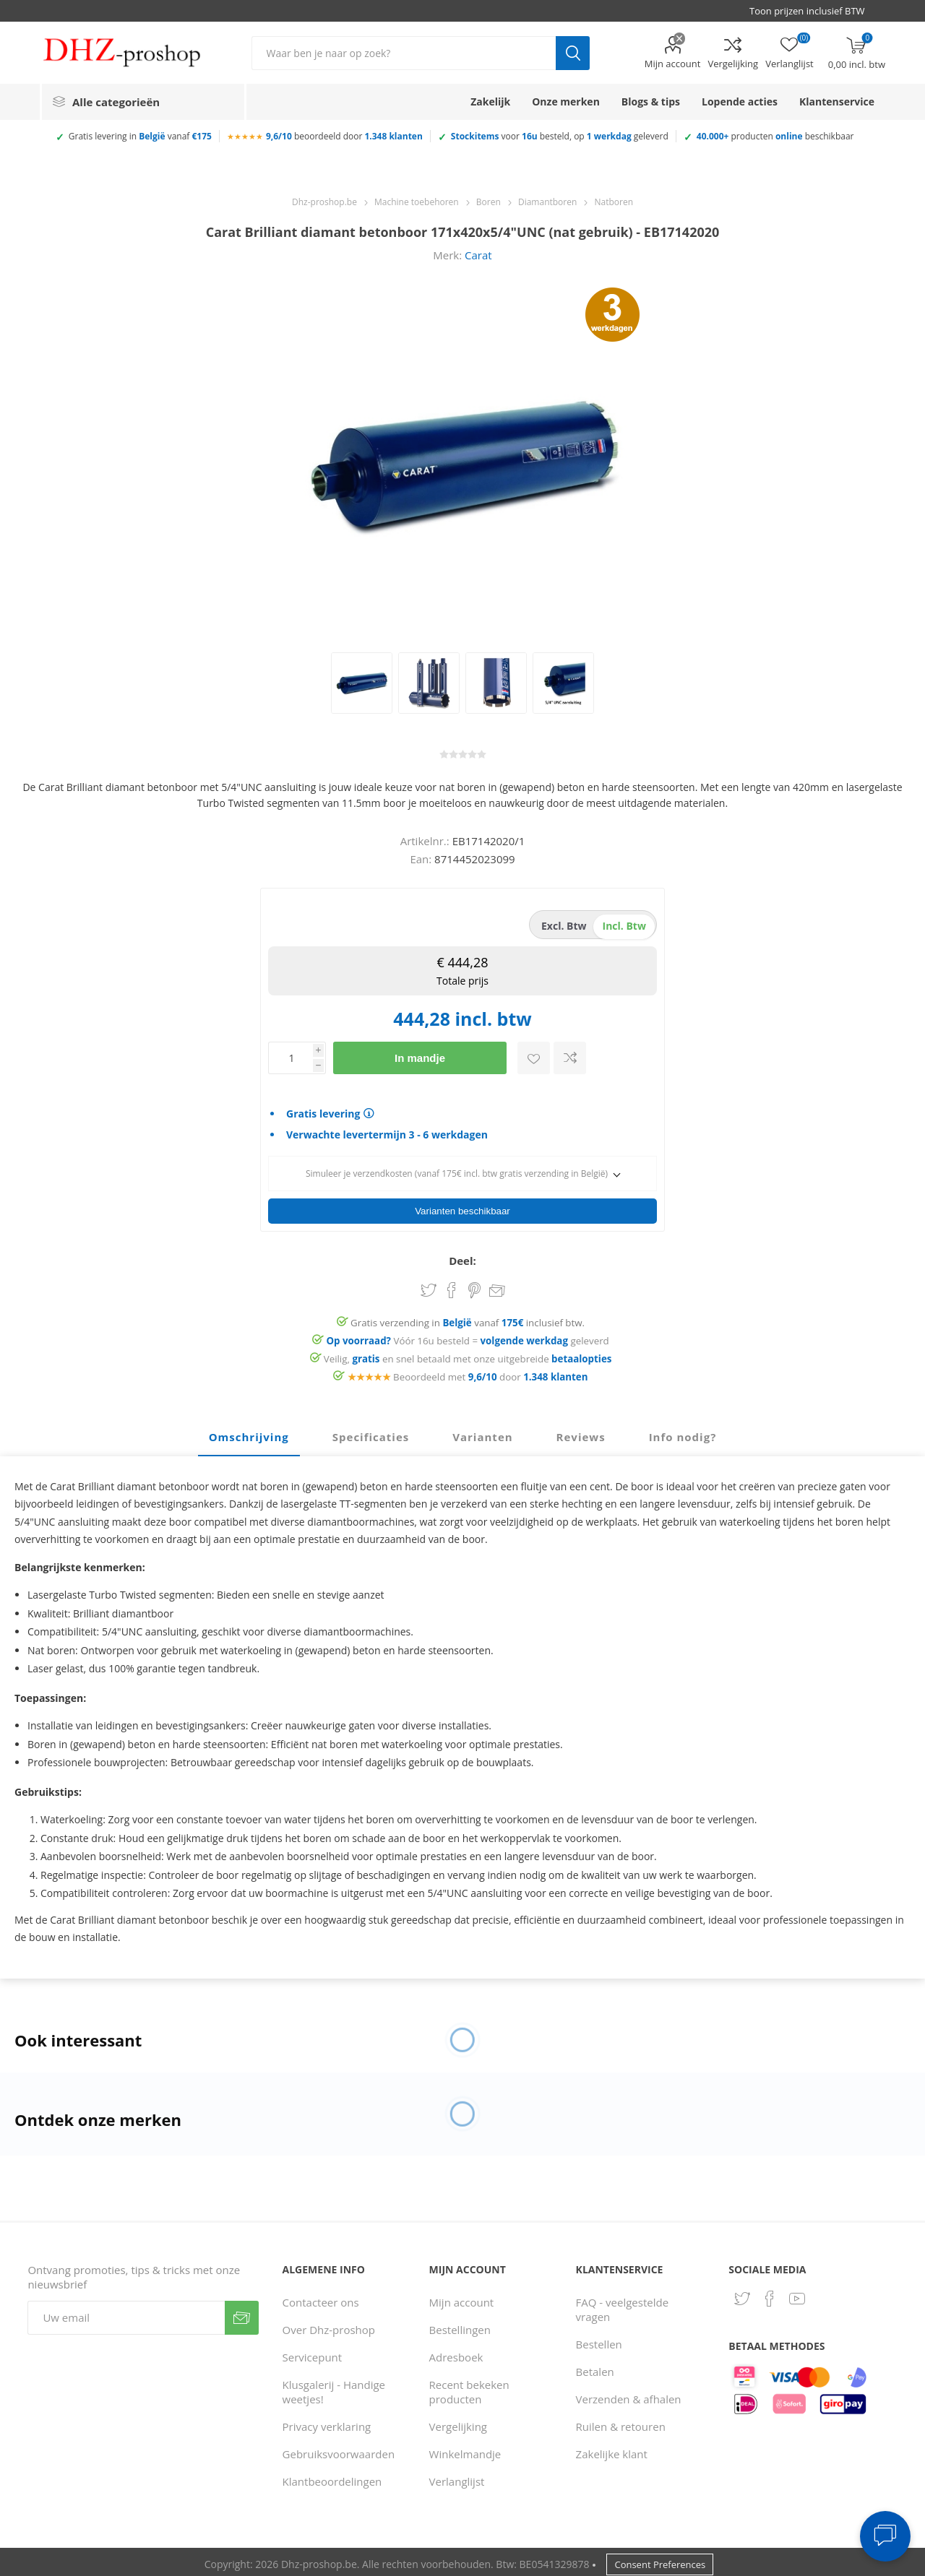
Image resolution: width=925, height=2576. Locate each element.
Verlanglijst (457, 2477)
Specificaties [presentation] (370, 1432)
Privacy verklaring (327, 2422)
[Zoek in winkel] (403, 53)
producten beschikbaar (775, 136)
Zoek (573, 53)
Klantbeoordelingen (332, 2477)
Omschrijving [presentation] (249, 1432)
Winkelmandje (465, 2449)
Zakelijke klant (612, 2449)
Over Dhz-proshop (329, 2325)
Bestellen (599, 2340)
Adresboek (456, 2353)
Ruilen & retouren (621, 2422)
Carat (478, 255)
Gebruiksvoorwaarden (339, 2449)
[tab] (249, 1433)
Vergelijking (732, 63)
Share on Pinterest (474, 1286)
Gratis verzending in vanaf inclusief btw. (467, 1318)
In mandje (420, 1058)
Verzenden (242, 2313)
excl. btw (564, 926)
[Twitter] (742, 2294)
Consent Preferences (659, 2560)
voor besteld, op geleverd (559, 136)
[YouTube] (797, 2294)
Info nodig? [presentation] (683, 1432)
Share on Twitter (428, 1286)
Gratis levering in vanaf (140, 136)
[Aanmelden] (126, 2313)
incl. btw (624, 926)
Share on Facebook (452, 1286)
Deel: (462, 1256)
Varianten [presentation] (482, 1432)
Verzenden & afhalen (628, 2394)
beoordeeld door (344, 136)
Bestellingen (460, 2325)
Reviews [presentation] (581, 1432)
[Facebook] (769, 2294)
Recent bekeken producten (469, 2387)
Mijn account (673, 63)
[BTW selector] (813, 11)
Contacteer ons (321, 2298)
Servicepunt (313, 2353)
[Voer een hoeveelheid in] (290, 1058)
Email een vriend (497, 1287)
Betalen (595, 2367)
